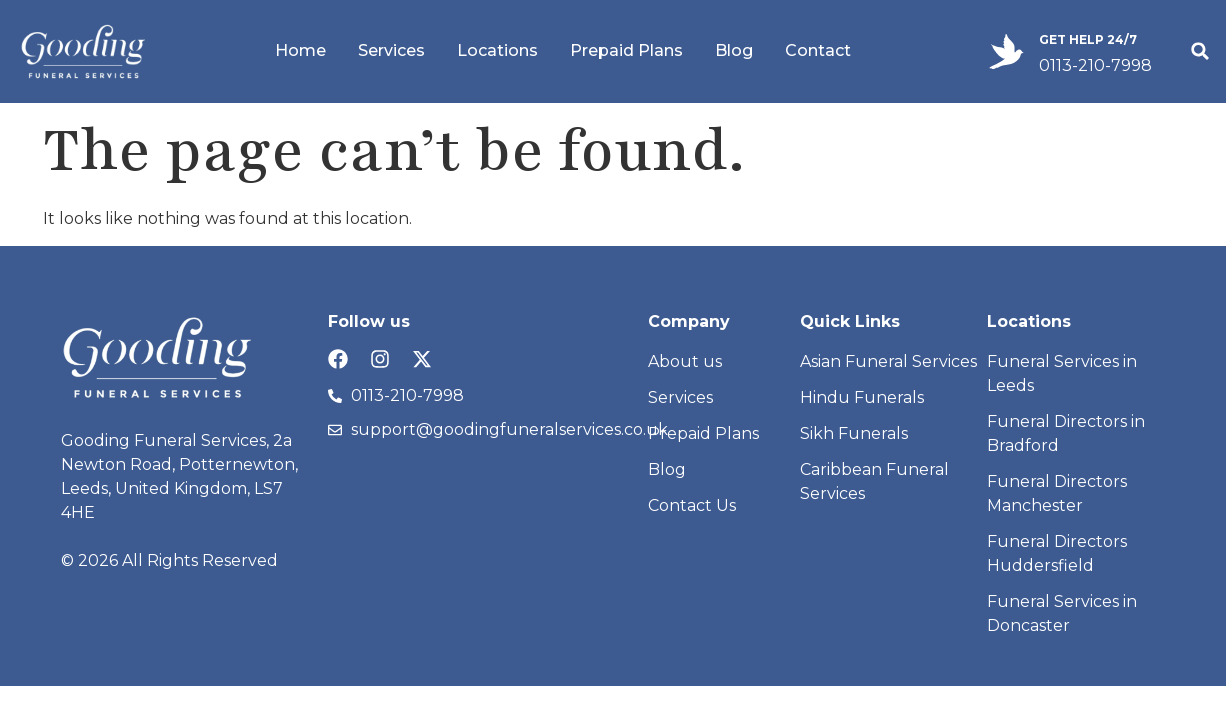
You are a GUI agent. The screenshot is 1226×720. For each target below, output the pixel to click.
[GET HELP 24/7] (1006, 51)
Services (391, 50)
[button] (1200, 51)
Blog (734, 50)
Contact (818, 50)
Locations (497, 50)
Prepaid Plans (626, 50)
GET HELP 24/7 (1088, 39)
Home (300, 50)
